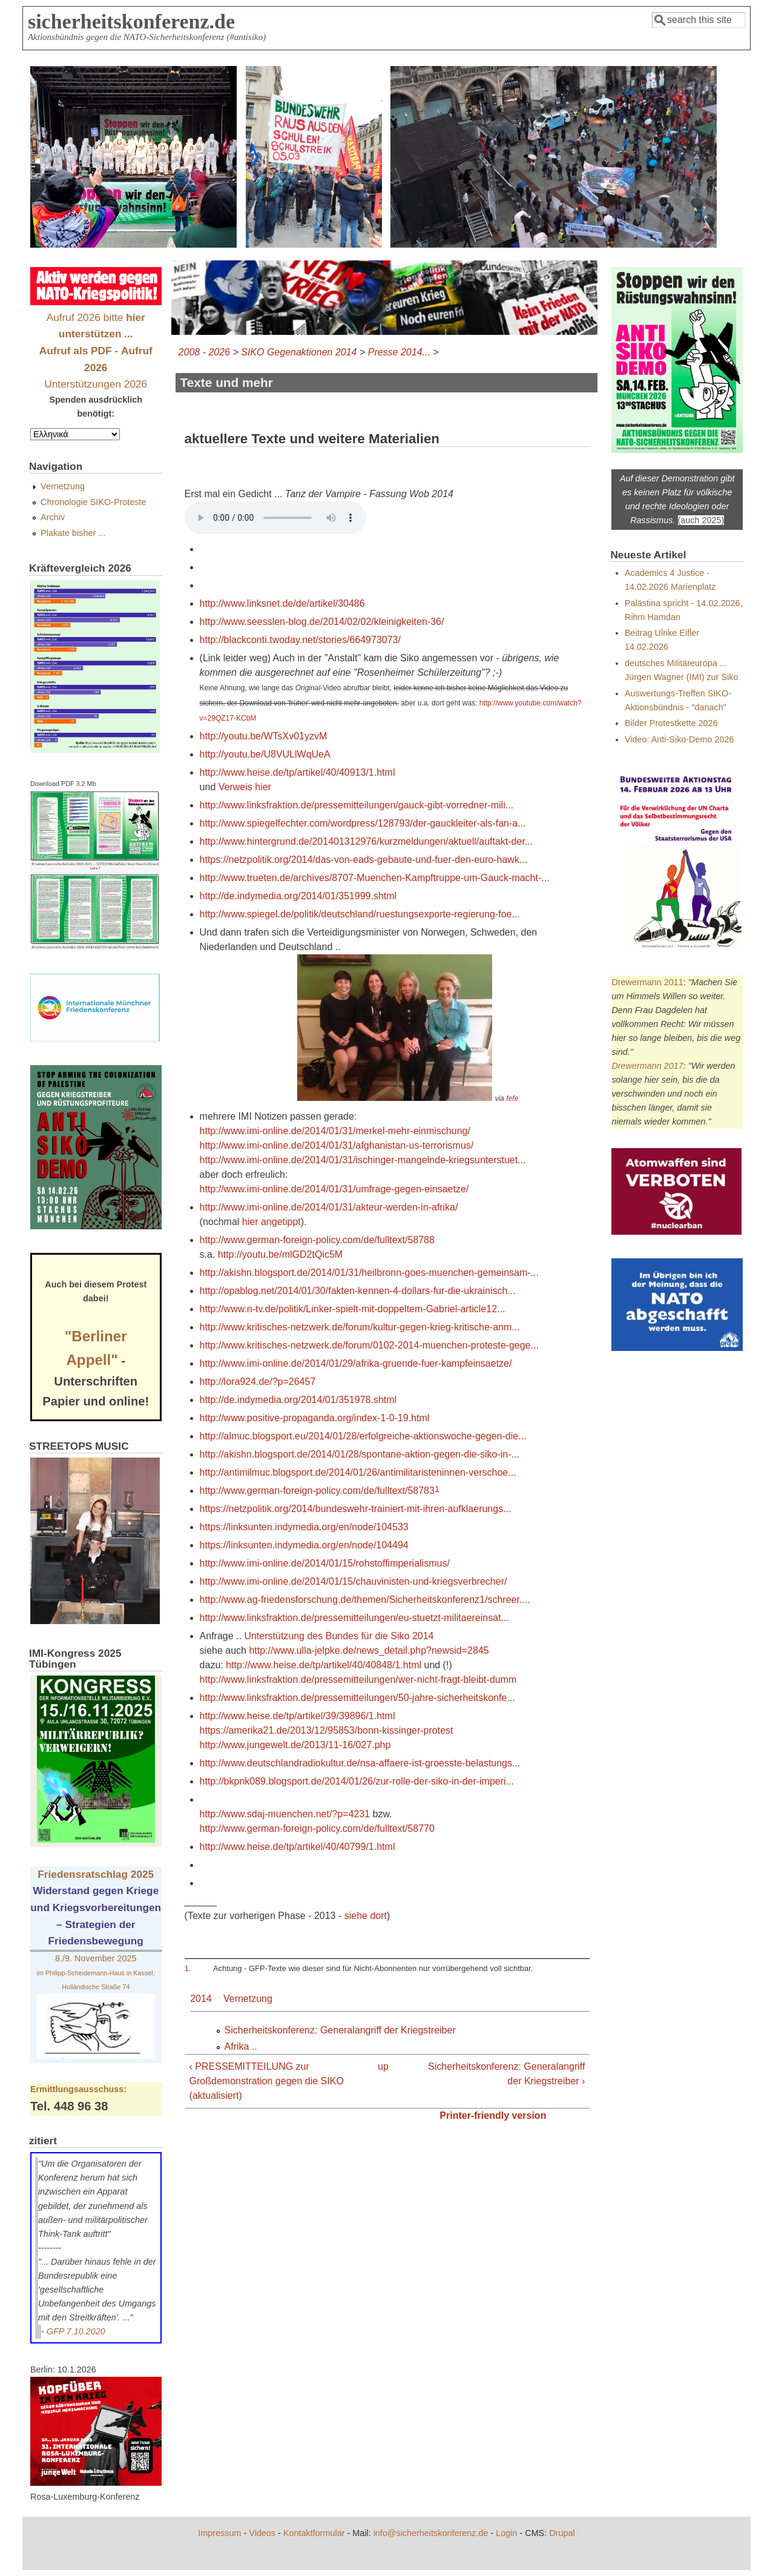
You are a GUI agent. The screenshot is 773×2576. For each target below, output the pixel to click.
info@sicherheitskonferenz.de (430, 2533)
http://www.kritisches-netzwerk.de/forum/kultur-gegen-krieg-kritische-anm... (360, 1327)
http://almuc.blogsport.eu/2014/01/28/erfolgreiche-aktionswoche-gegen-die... (363, 1436)
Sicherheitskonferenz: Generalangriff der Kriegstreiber (340, 2030)
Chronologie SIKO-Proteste (93, 502)
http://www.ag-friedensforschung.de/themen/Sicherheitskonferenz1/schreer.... (365, 1599)
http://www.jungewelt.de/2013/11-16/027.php (295, 1745)
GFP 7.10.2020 (76, 2331)
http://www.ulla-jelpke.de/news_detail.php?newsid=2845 (368, 1650)
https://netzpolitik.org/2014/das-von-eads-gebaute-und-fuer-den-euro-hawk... (364, 859)
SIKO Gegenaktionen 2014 (299, 352)
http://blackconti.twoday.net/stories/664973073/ (300, 640)
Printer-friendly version (492, 2115)
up (383, 2066)
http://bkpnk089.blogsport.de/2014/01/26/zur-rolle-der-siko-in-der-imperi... (357, 1781)
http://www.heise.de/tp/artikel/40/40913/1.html (297, 772)
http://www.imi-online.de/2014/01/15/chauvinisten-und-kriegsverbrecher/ (353, 1581)
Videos (262, 2533)
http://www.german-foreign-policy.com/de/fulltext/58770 (317, 1828)
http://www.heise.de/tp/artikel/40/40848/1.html (323, 1665)
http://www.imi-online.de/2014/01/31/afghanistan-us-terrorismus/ (337, 1145)
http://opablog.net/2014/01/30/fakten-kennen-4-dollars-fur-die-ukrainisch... (358, 1291)
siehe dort (365, 1916)
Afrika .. (241, 2046)
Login (506, 2533)
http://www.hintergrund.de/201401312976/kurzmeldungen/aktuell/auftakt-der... (366, 841)
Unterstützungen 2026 (95, 384)
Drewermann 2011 (647, 982)
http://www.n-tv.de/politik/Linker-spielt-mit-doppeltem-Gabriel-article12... (352, 1309)
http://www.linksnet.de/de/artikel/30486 (282, 603)
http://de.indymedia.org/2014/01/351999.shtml (298, 896)
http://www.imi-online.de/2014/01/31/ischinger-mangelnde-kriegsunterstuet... (363, 1160)
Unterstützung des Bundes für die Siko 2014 (338, 1636)
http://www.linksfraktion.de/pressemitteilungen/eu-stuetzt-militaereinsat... (354, 1618)
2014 (201, 1998)
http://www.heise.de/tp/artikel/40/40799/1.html (297, 1846)
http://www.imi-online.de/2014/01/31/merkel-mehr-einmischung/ (335, 1131)
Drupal (561, 2533)
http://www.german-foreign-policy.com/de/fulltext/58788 (317, 1240)
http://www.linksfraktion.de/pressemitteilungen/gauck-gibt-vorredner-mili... (356, 805)
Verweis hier (245, 787)
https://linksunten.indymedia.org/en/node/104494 (304, 1545)
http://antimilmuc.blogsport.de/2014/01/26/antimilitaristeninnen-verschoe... (358, 1472)
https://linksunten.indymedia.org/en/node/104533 (304, 1527)
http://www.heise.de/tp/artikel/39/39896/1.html (297, 1716)
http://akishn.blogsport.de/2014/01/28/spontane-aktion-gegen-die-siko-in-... (359, 1454)
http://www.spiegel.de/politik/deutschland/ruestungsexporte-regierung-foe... (360, 914)
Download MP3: (275, 517)
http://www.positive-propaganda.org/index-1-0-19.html (315, 1418)
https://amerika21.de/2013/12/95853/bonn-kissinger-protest (326, 1730)
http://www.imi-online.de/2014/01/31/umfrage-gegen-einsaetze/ (334, 1189)
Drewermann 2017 (647, 1066)
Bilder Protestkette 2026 (671, 723)
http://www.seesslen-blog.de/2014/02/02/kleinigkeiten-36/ (322, 621)
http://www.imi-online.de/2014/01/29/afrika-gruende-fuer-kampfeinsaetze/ (356, 1363)
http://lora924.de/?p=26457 (258, 1381)
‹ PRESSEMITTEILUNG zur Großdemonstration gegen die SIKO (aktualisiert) (266, 2081)
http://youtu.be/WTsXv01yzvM (263, 736)
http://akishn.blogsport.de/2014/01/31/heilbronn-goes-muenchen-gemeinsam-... (369, 1272)
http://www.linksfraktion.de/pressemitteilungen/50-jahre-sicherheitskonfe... (357, 1698)
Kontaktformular (314, 2533)
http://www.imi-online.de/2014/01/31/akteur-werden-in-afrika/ (329, 1207)
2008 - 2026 (204, 352)
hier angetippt (271, 1222)
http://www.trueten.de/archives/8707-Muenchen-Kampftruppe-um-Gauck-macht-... (375, 878)
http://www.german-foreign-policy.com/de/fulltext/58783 (317, 1490)
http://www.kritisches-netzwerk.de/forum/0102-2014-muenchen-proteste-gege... (369, 1345)
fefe (512, 1098)
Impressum (219, 2533)
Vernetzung (247, 1998)
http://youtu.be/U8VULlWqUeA (265, 754)
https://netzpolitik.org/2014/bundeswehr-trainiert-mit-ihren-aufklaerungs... (355, 1509)
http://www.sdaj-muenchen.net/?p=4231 (285, 1814)
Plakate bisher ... (73, 533)
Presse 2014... (399, 352)
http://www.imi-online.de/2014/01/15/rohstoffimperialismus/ (325, 1563)
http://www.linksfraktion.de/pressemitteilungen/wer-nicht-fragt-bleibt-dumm (358, 1679)
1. (188, 1968)
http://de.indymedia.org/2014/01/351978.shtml (298, 1400)
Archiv (53, 517)
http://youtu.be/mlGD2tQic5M (280, 1254)
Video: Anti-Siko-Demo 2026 (679, 739)
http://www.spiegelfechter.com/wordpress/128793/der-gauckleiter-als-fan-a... (363, 823)
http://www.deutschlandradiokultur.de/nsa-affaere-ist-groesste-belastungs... (360, 1763)
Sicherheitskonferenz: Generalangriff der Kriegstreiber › (506, 2073)
